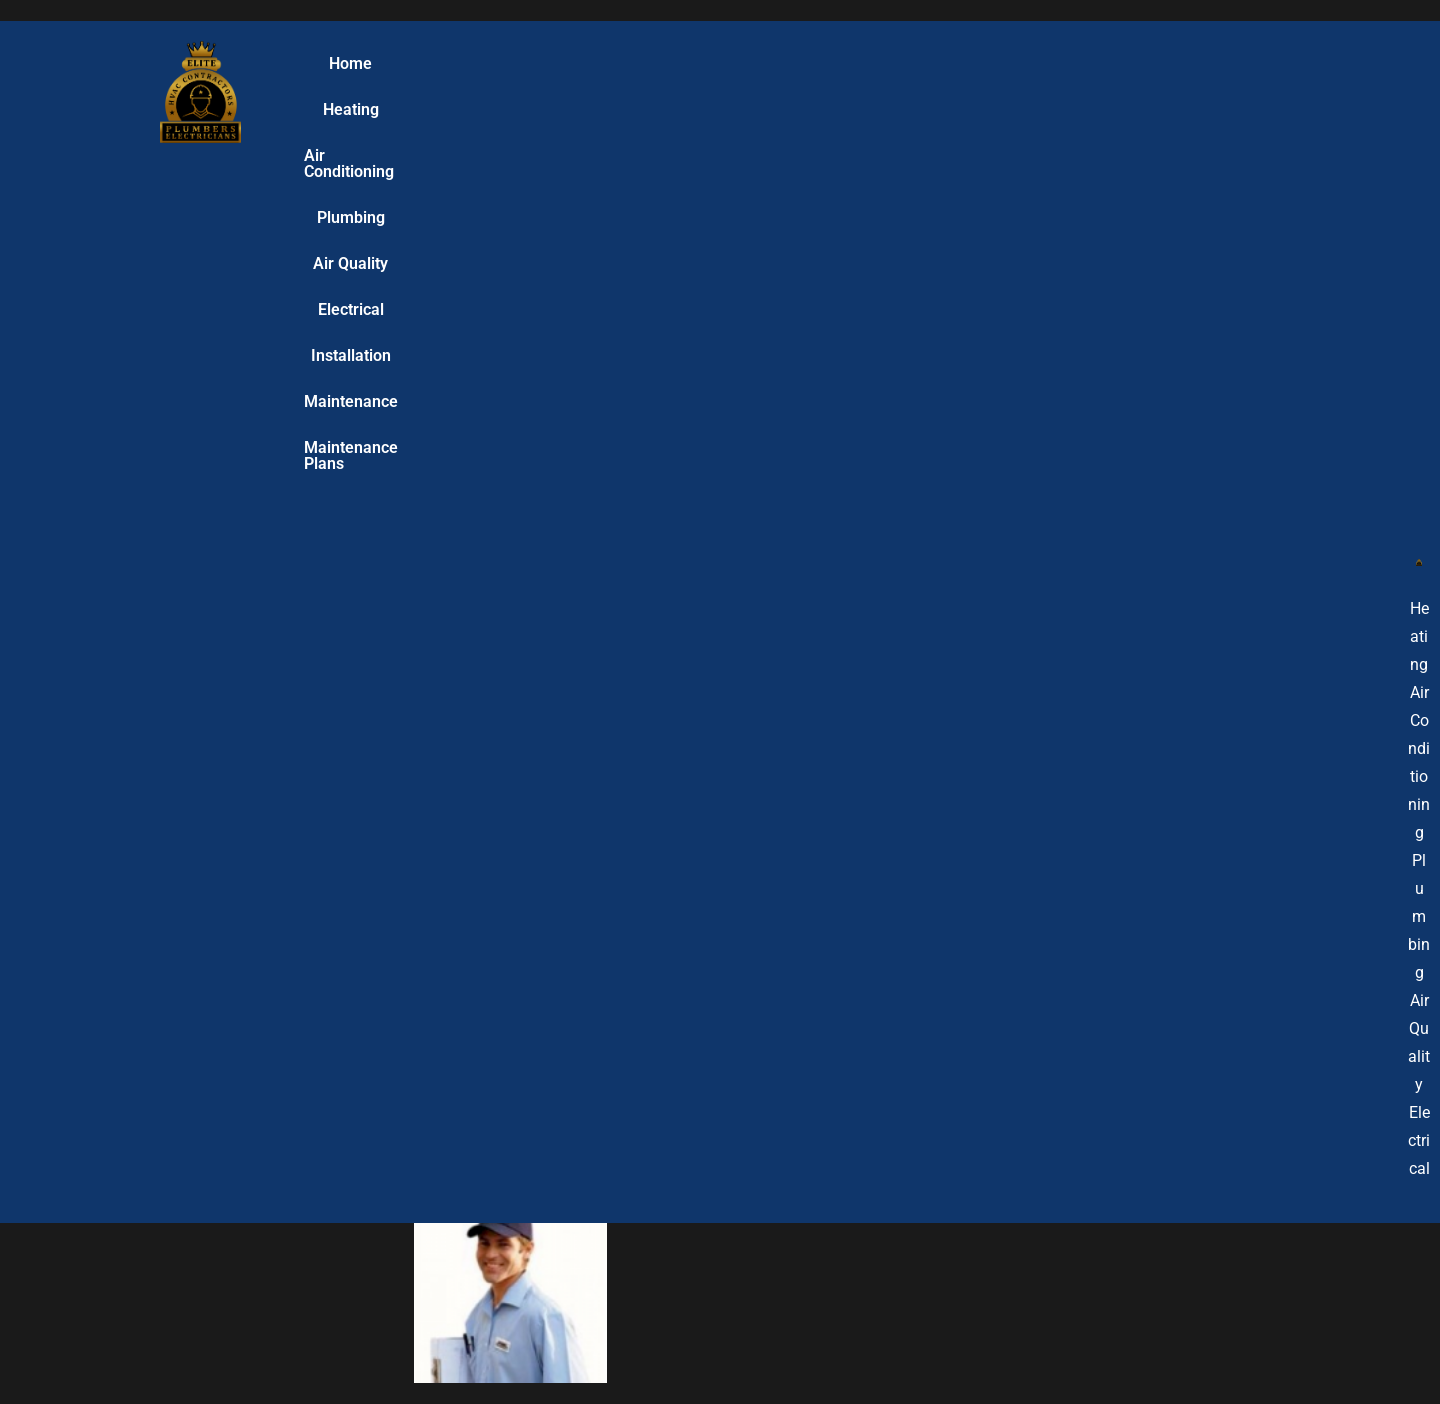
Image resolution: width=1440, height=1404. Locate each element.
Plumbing (637, 91)
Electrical (835, 91)
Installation (936, 91)
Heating (404, 91)
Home (326, 91)
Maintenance (1051, 91)
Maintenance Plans (1195, 91)
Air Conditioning (517, 91)
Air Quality (736, 91)
